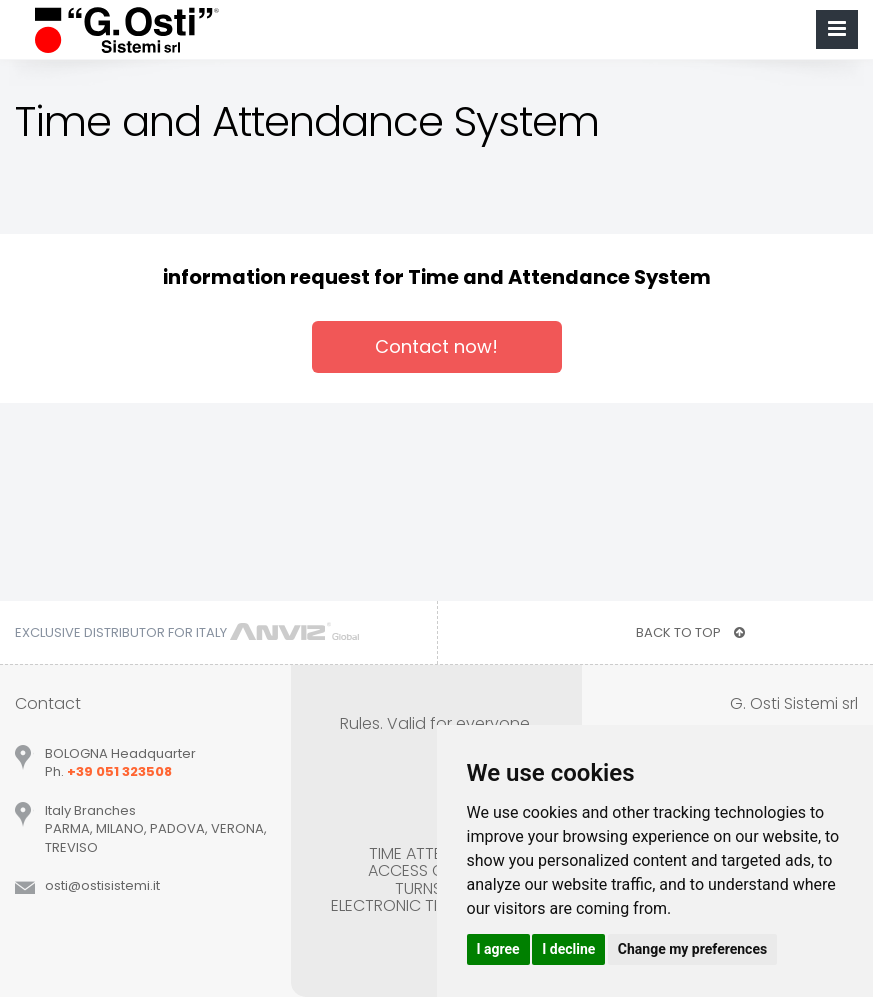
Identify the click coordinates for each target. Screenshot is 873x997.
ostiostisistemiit (102, 885)
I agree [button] (498, 949)
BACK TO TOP (690, 632)
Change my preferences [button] (692, 949)
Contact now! (436, 346)
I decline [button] (568, 949)
